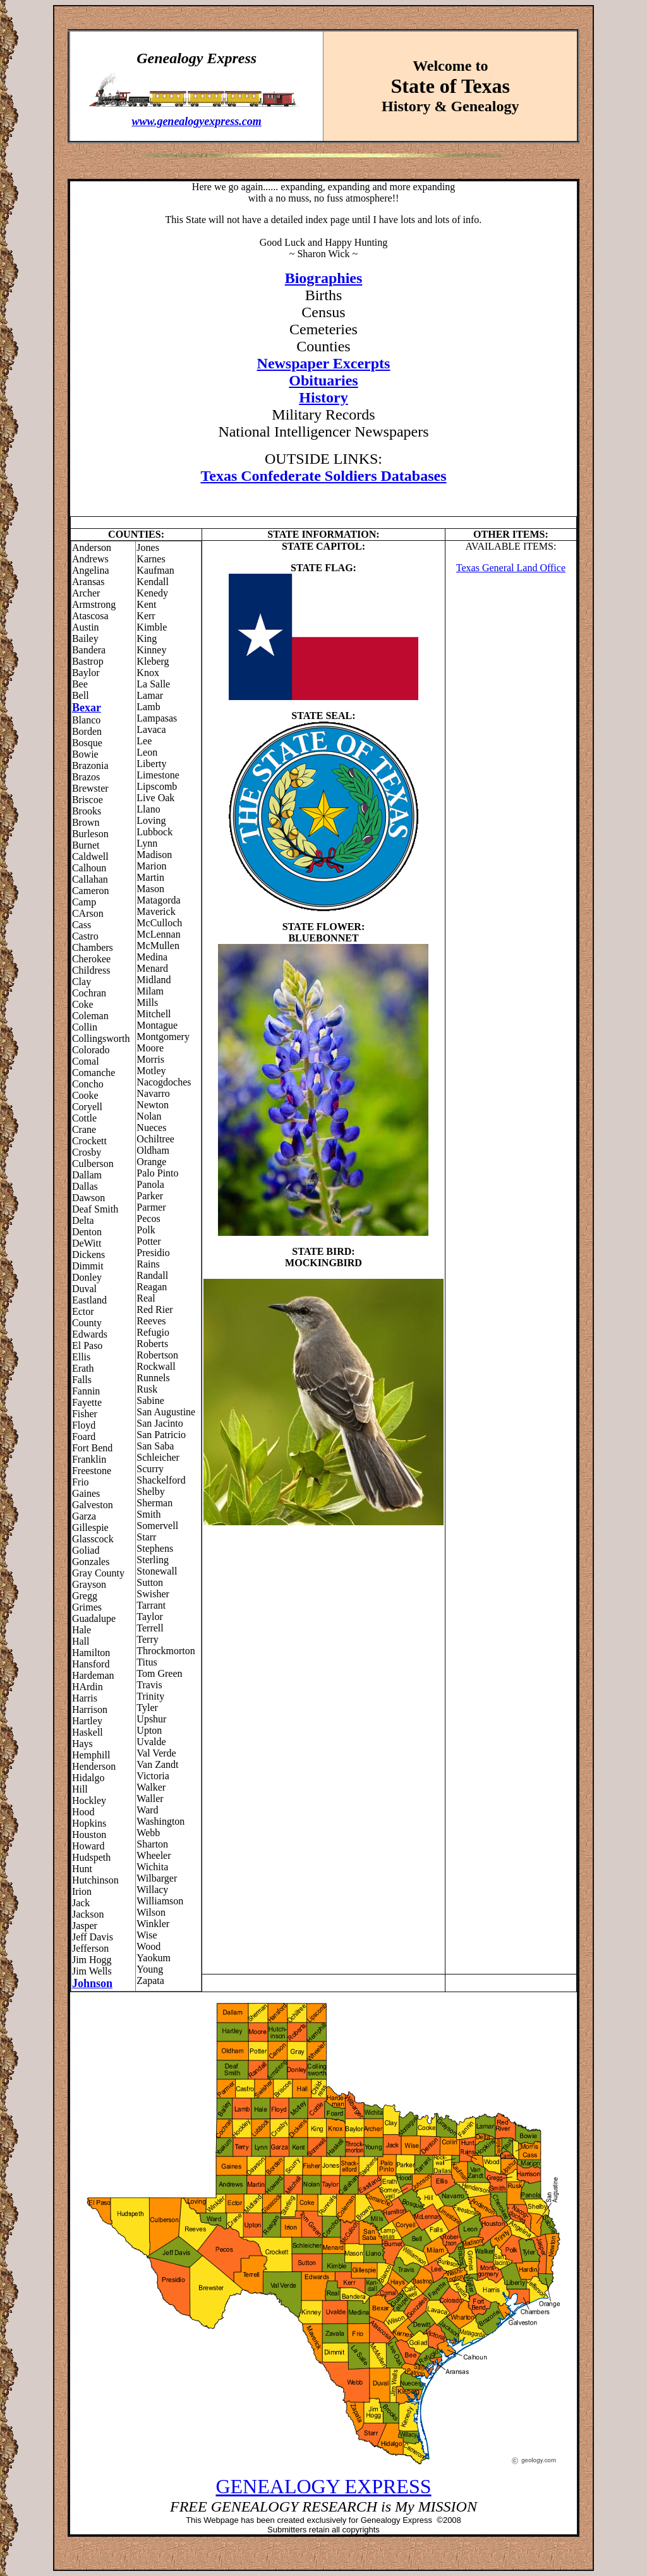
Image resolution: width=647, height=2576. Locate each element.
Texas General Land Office (510, 567)
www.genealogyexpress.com (197, 121)
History (323, 397)
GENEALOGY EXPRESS (323, 2486)
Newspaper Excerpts (323, 363)
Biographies (324, 278)
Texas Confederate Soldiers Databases (323, 476)
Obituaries (323, 380)
